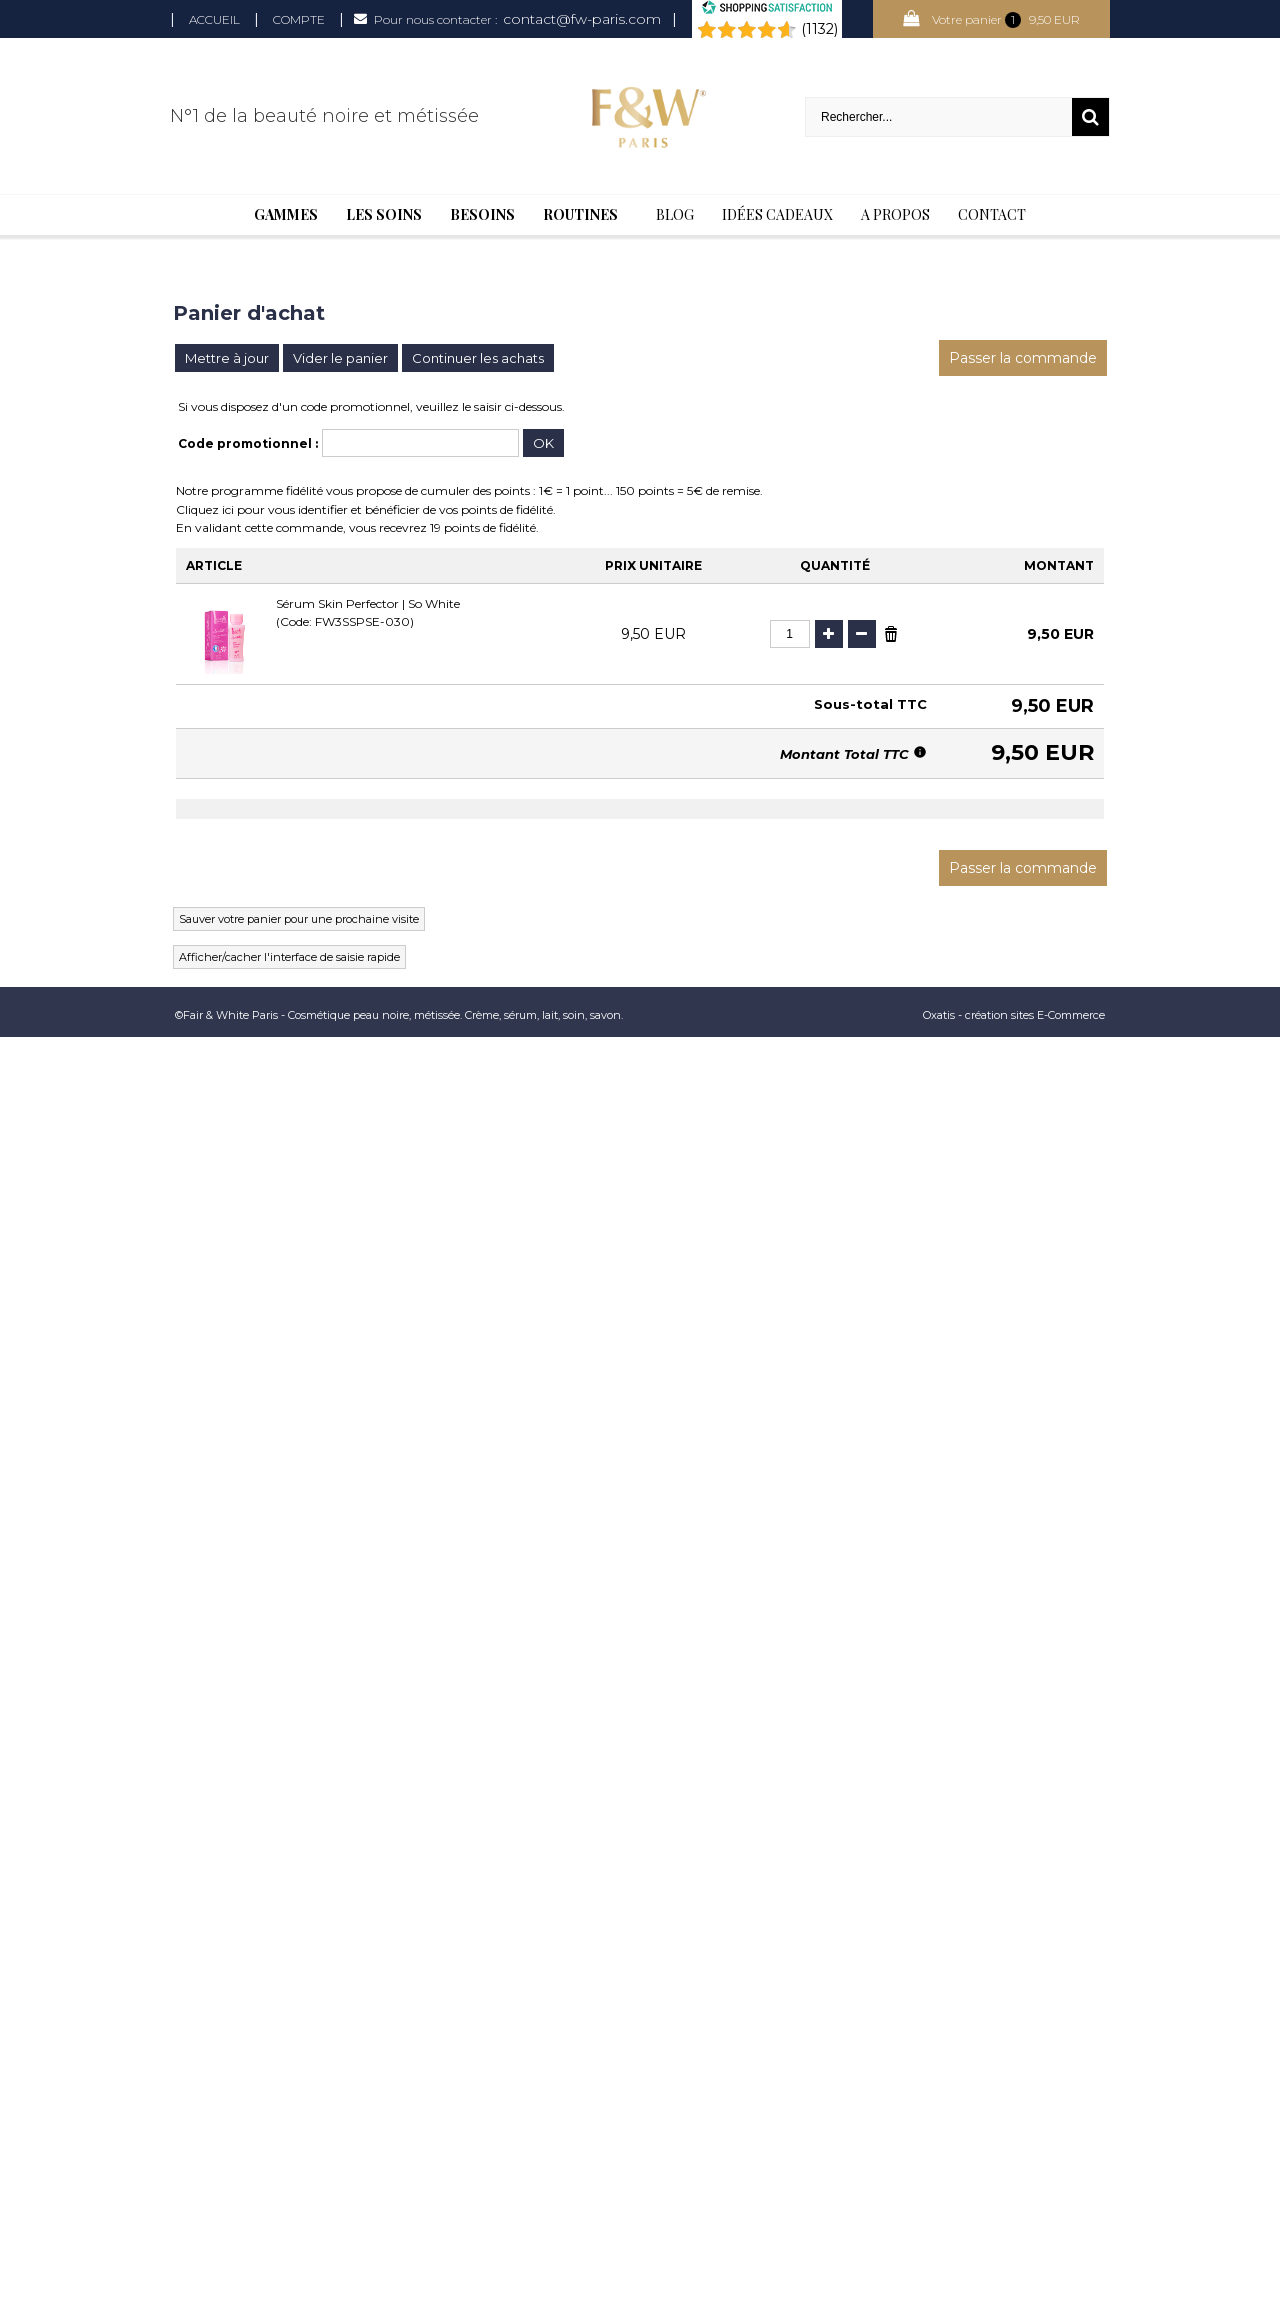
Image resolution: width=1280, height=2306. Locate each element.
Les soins (384, 214)
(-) (862, 634)
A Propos (895, 214)
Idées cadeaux (777, 214)
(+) (829, 634)
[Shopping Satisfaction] (767, 10)
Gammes (286, 214)
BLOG (675, 214)
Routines (580, 214)
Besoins (482, 214)
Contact (992, 214)
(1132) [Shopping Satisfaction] (819, 29)
